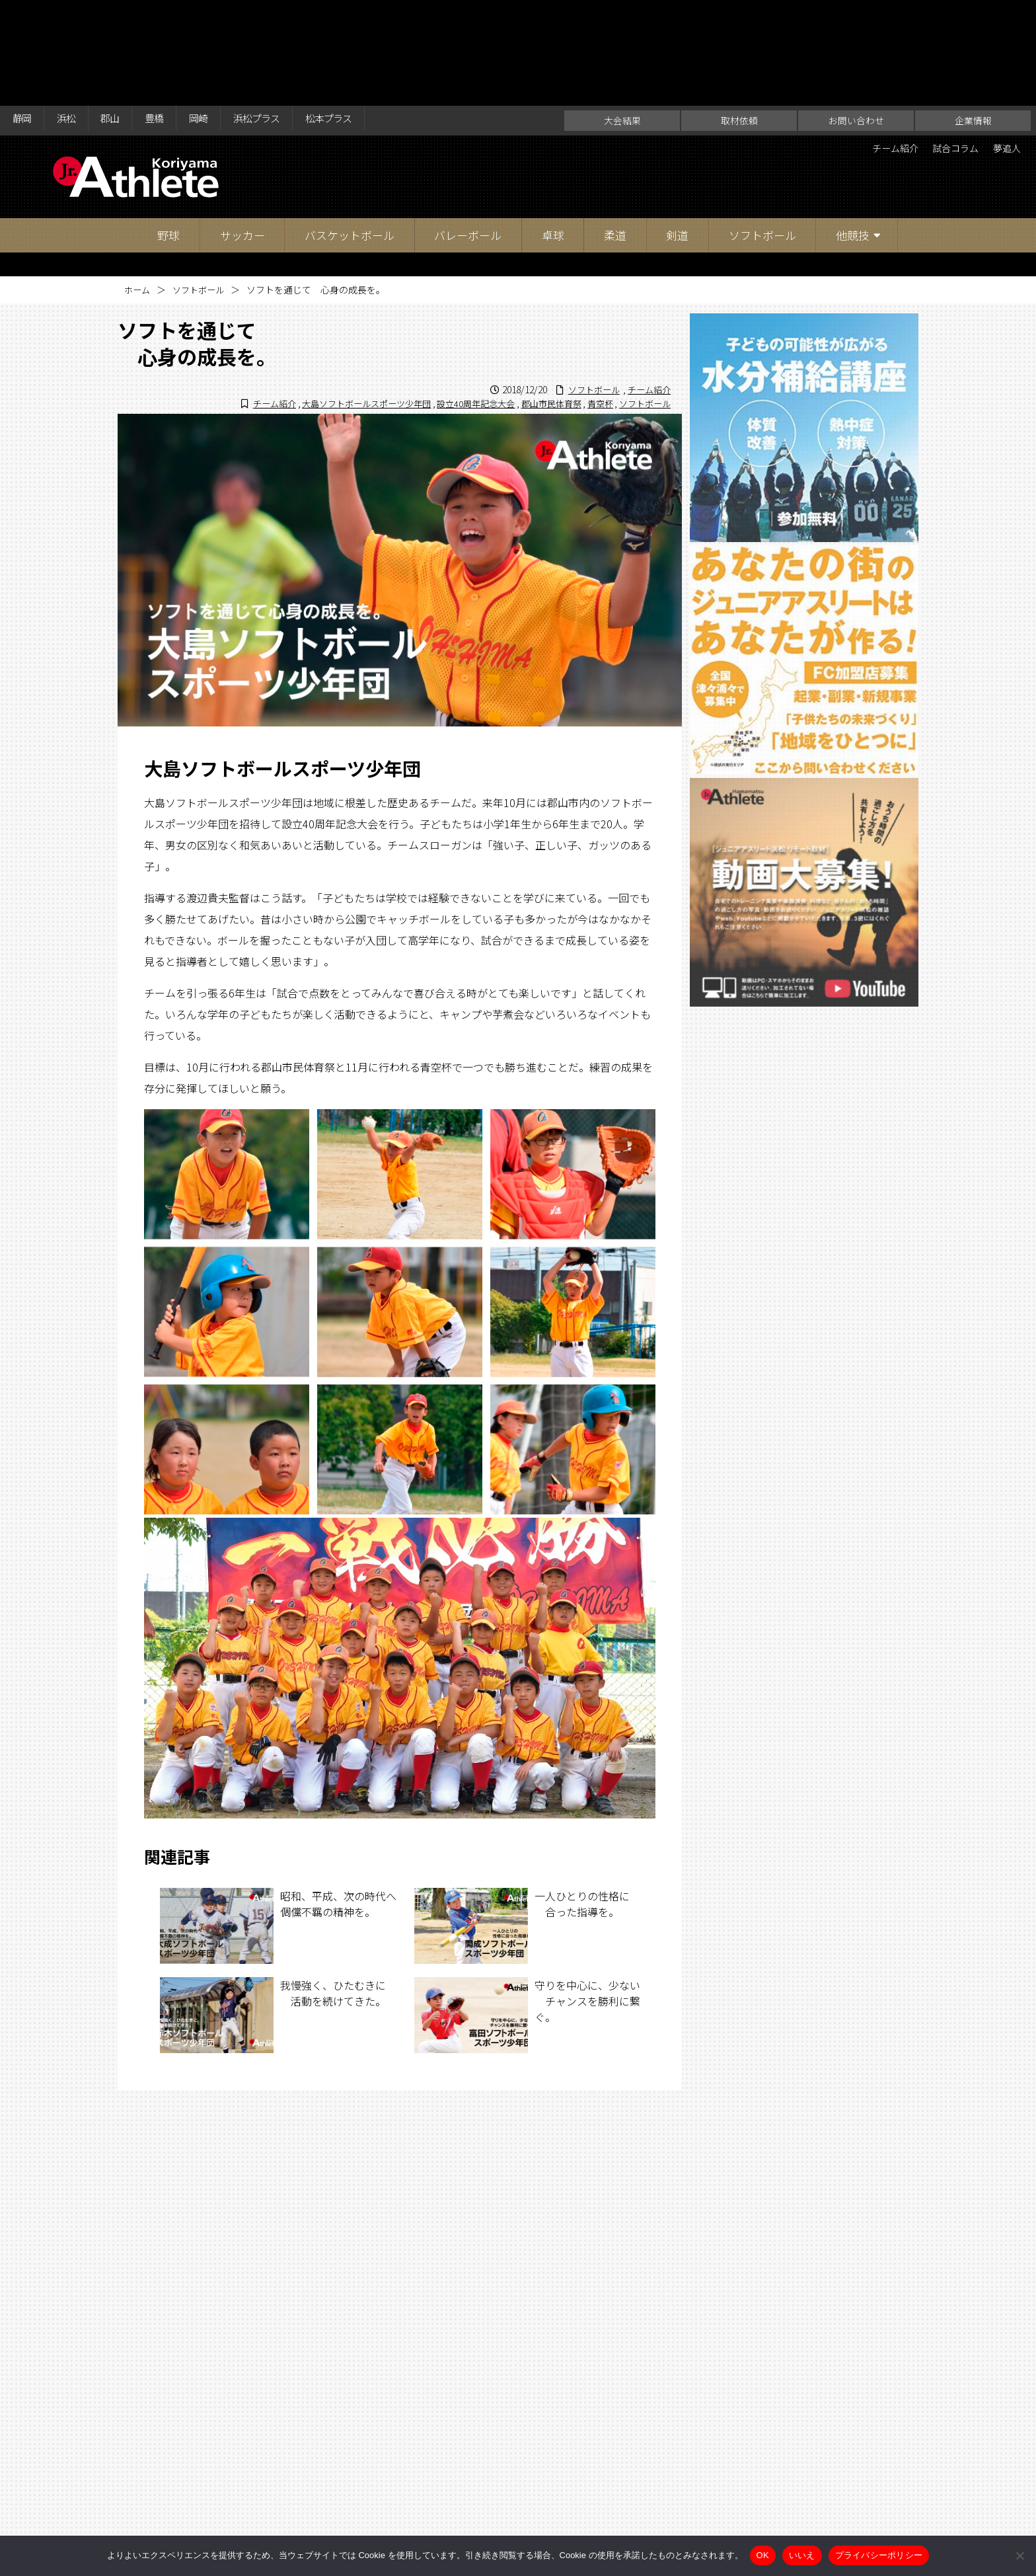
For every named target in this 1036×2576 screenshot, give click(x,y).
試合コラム (945, 44)
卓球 (553, 129)
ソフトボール (762, 129)
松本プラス (360, 14)
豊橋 (168, 14)
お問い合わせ (856, 14)
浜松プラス (280, 14)
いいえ (802, 2555)
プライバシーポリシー (879, 2555)
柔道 (615, 129)
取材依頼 (739, 14)
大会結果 (622, 14)
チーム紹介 (876, 44)
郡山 (120, 14)
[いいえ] (1019, 2555)
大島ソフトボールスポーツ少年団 (345, 297)
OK (763, 2555)
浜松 (72, 14)
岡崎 (216, 14)
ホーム (138, 183)
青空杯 (595, 297)
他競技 (853, 129)
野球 (168, 129)
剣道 (677, 129)
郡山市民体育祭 (542, 297)
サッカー (242, 129)
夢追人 (1003, 44)
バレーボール (467, 129)
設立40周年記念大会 (461, 297)
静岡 (23, 14)
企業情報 (973, 14)
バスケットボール (349, 129)
